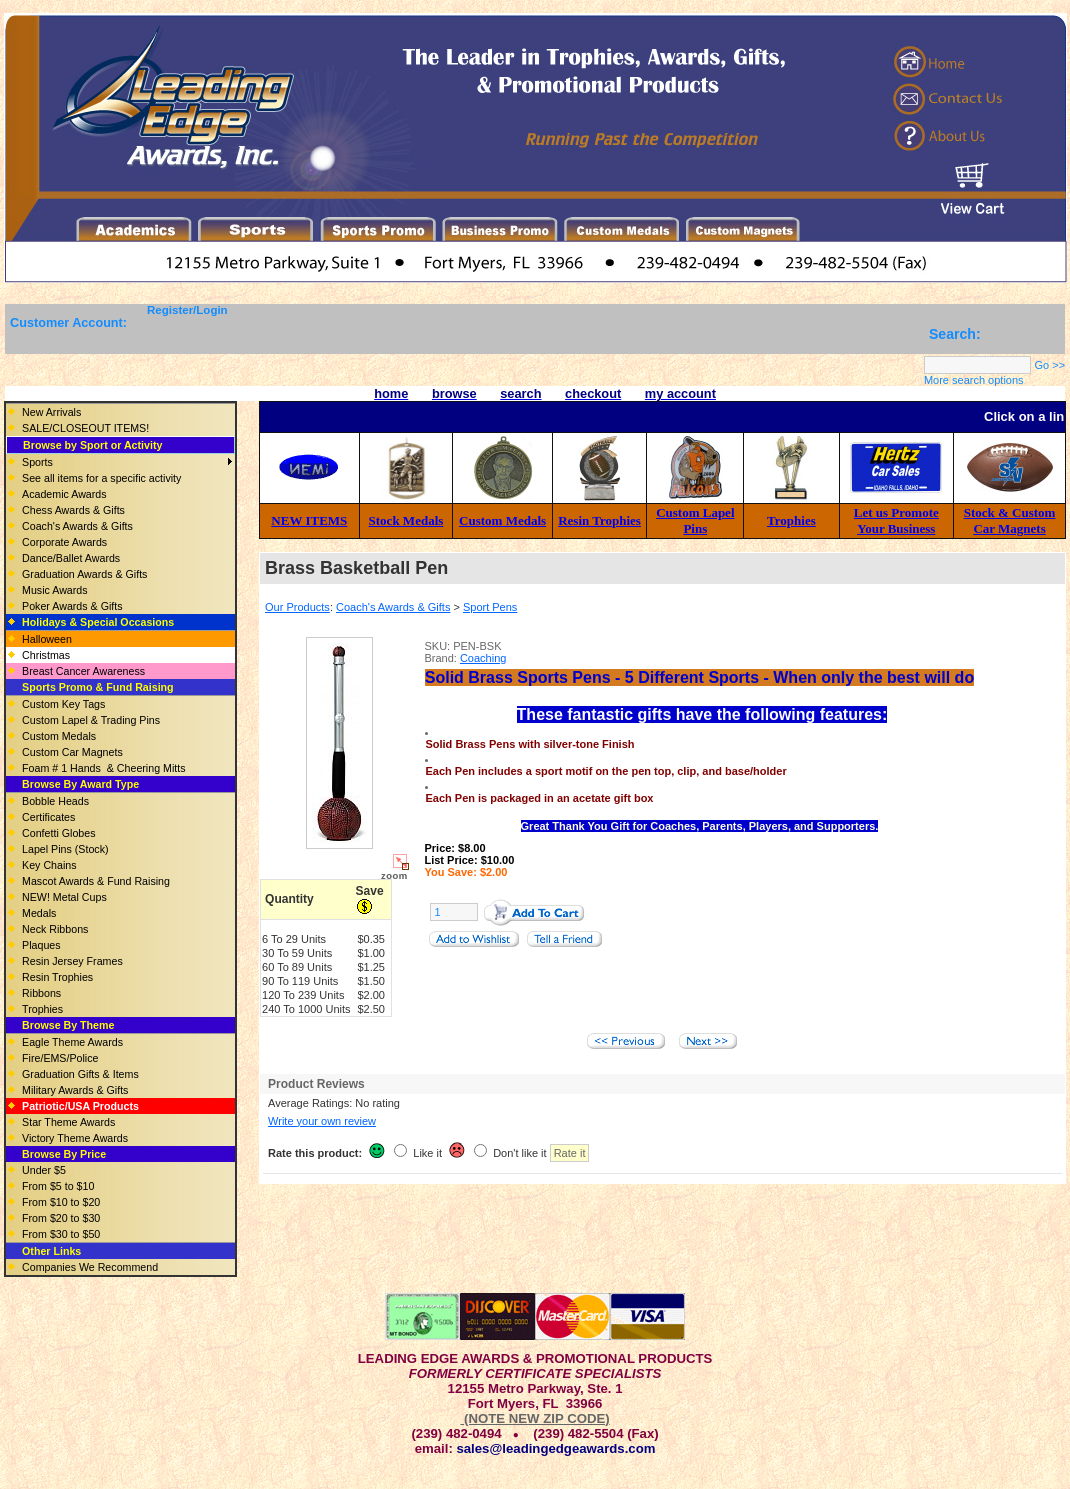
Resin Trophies (599, 520)
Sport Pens (490, 607)
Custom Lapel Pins (695, 520)
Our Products (297, 607)
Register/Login (187, 310)
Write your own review (322, 1121)
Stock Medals (406, 520)
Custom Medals (502, 520)
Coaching (483, 658)
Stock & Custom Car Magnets (1010, 520)
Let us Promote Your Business (896, 520)
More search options (974, 380)
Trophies (791, 520)
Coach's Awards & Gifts (393, 607)
